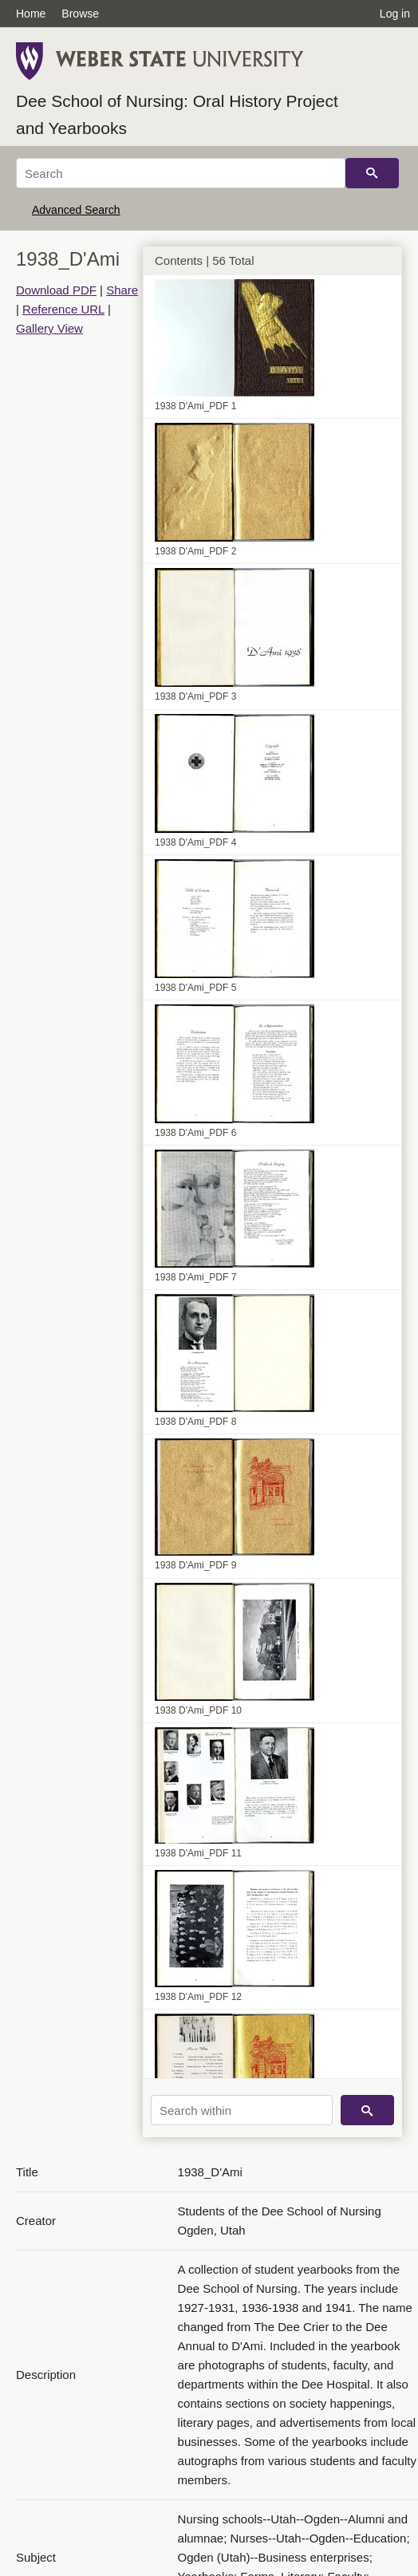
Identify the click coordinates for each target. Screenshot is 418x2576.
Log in (395, 13)
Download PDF (56, 290)
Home (30, 13)
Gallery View (49, 328)
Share (122, 290)
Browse (80, 13)
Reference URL (63, 309)
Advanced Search (76, 209)
